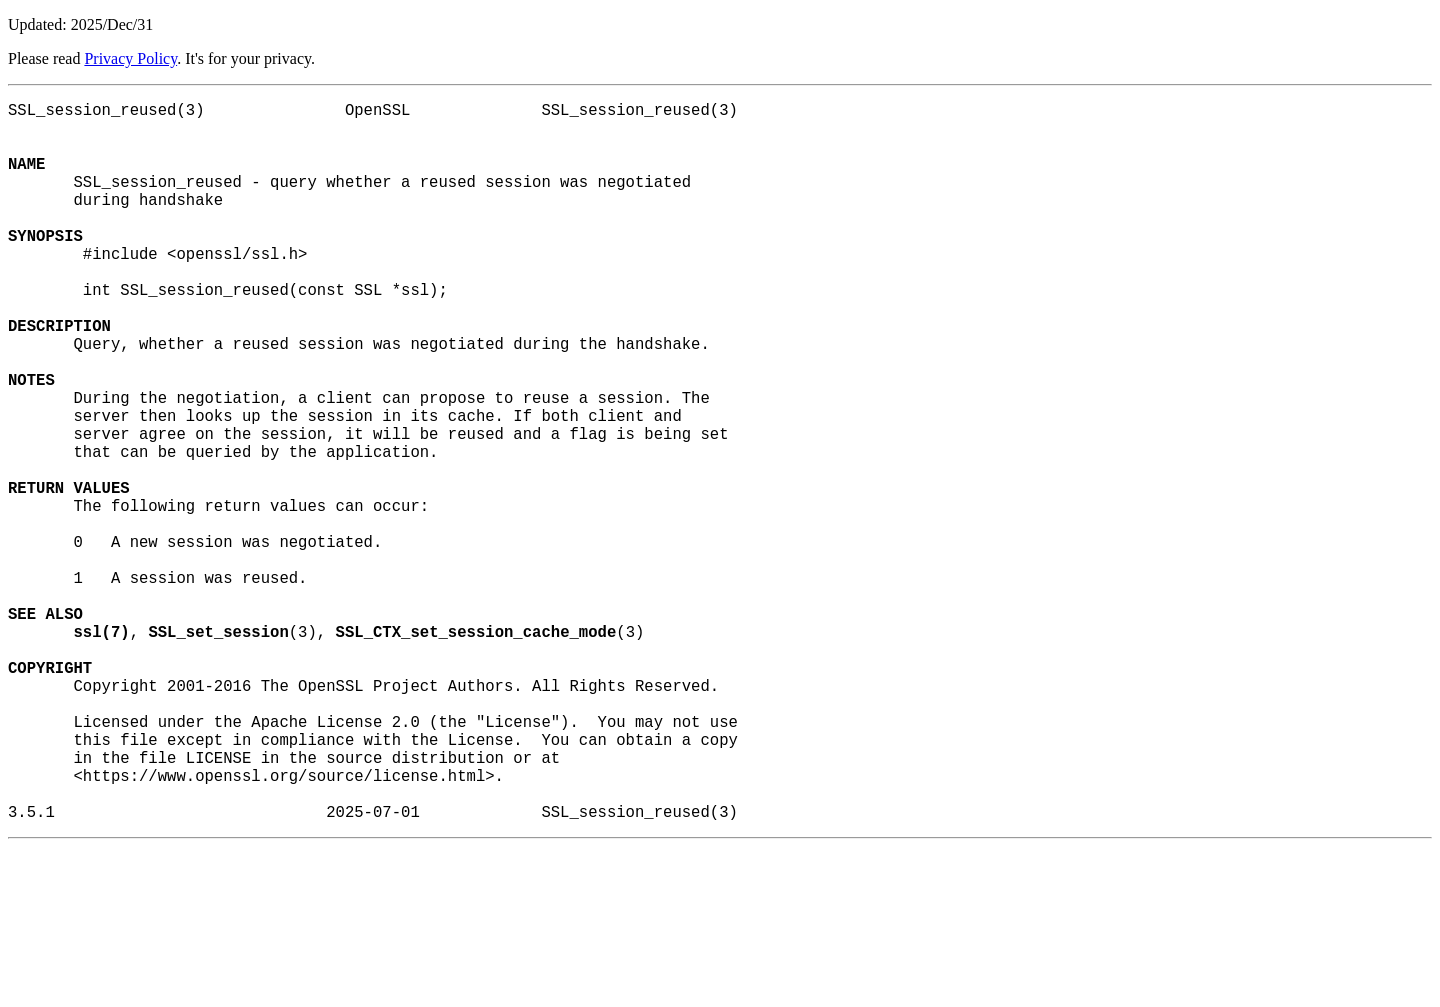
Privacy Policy (130, 58)
